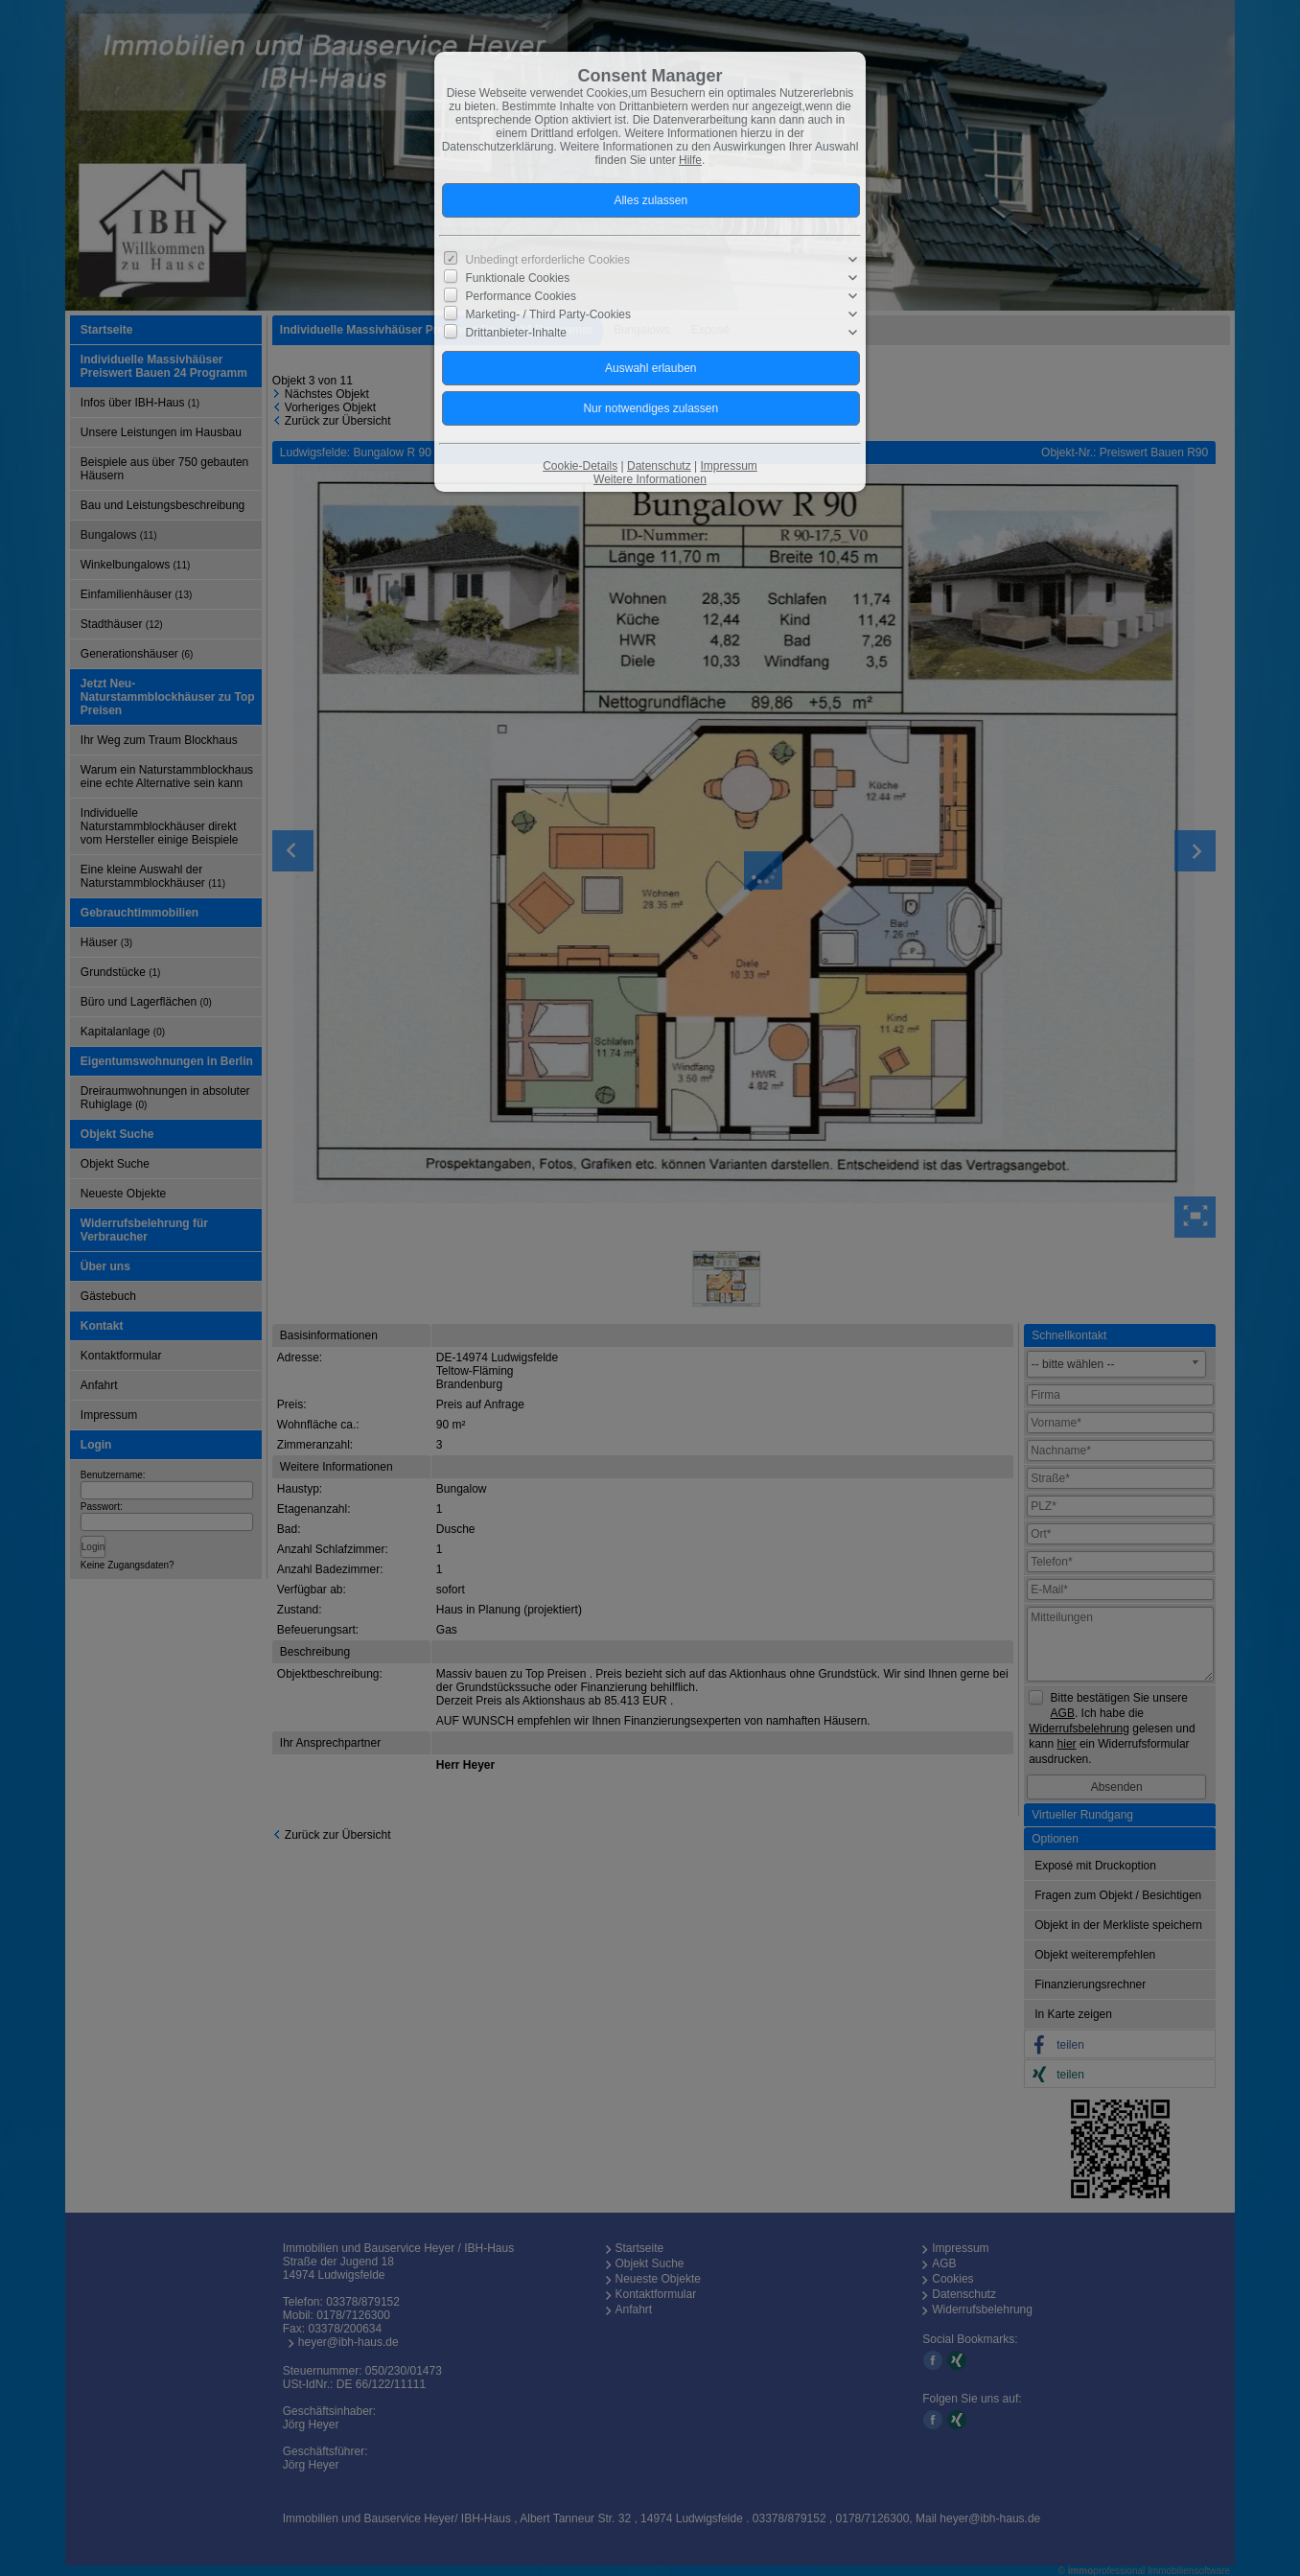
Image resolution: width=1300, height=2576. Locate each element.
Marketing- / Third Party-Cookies (549, 314)
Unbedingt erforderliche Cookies (548, 260)
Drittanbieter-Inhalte (516, 332)
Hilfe (690, 160)
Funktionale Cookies (518, 278)
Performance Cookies (521, 296)
